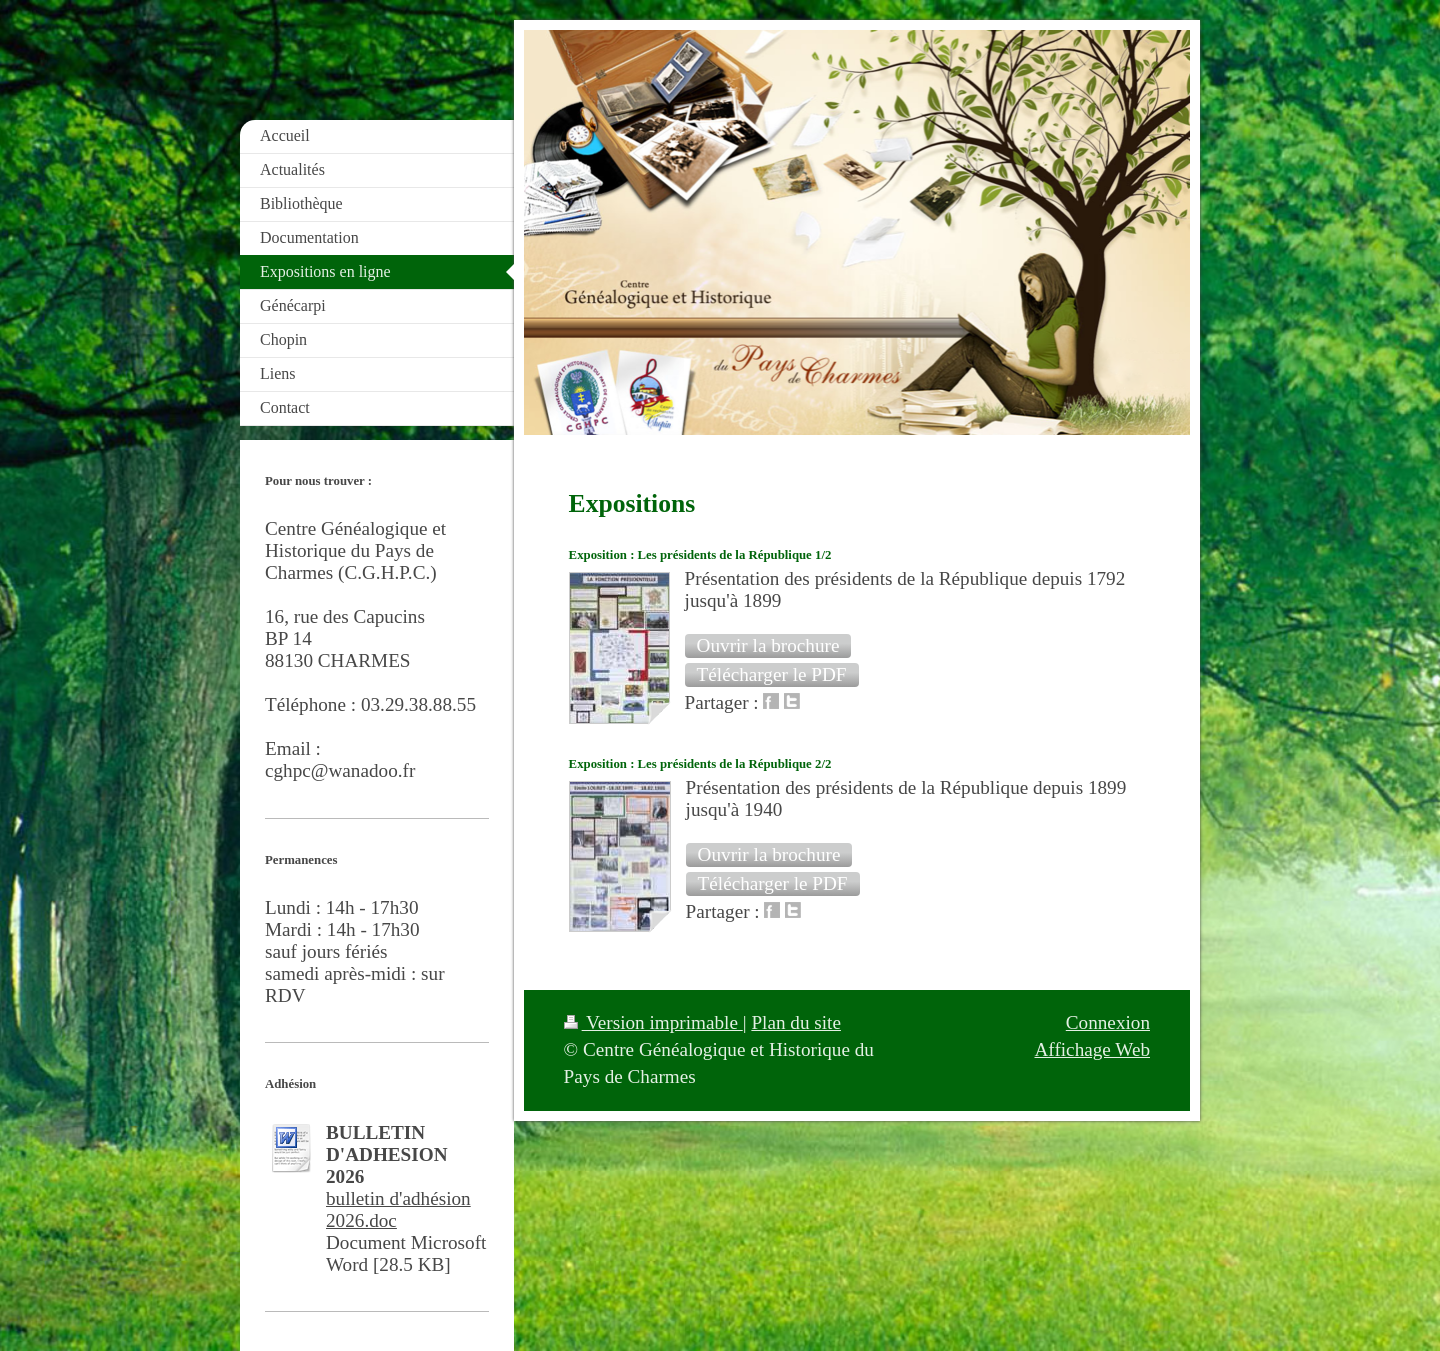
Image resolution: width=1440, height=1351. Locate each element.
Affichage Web (1093, 1049)
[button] (768, 646)
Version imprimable (653, 1022)
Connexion (1108, 1022)
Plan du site (796, 1022)
